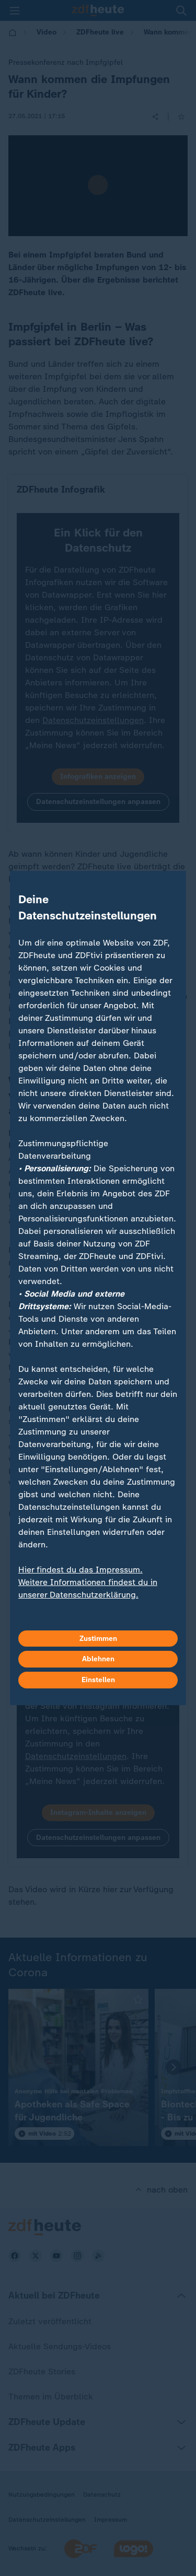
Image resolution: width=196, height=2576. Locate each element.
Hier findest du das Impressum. (80, 1570)
